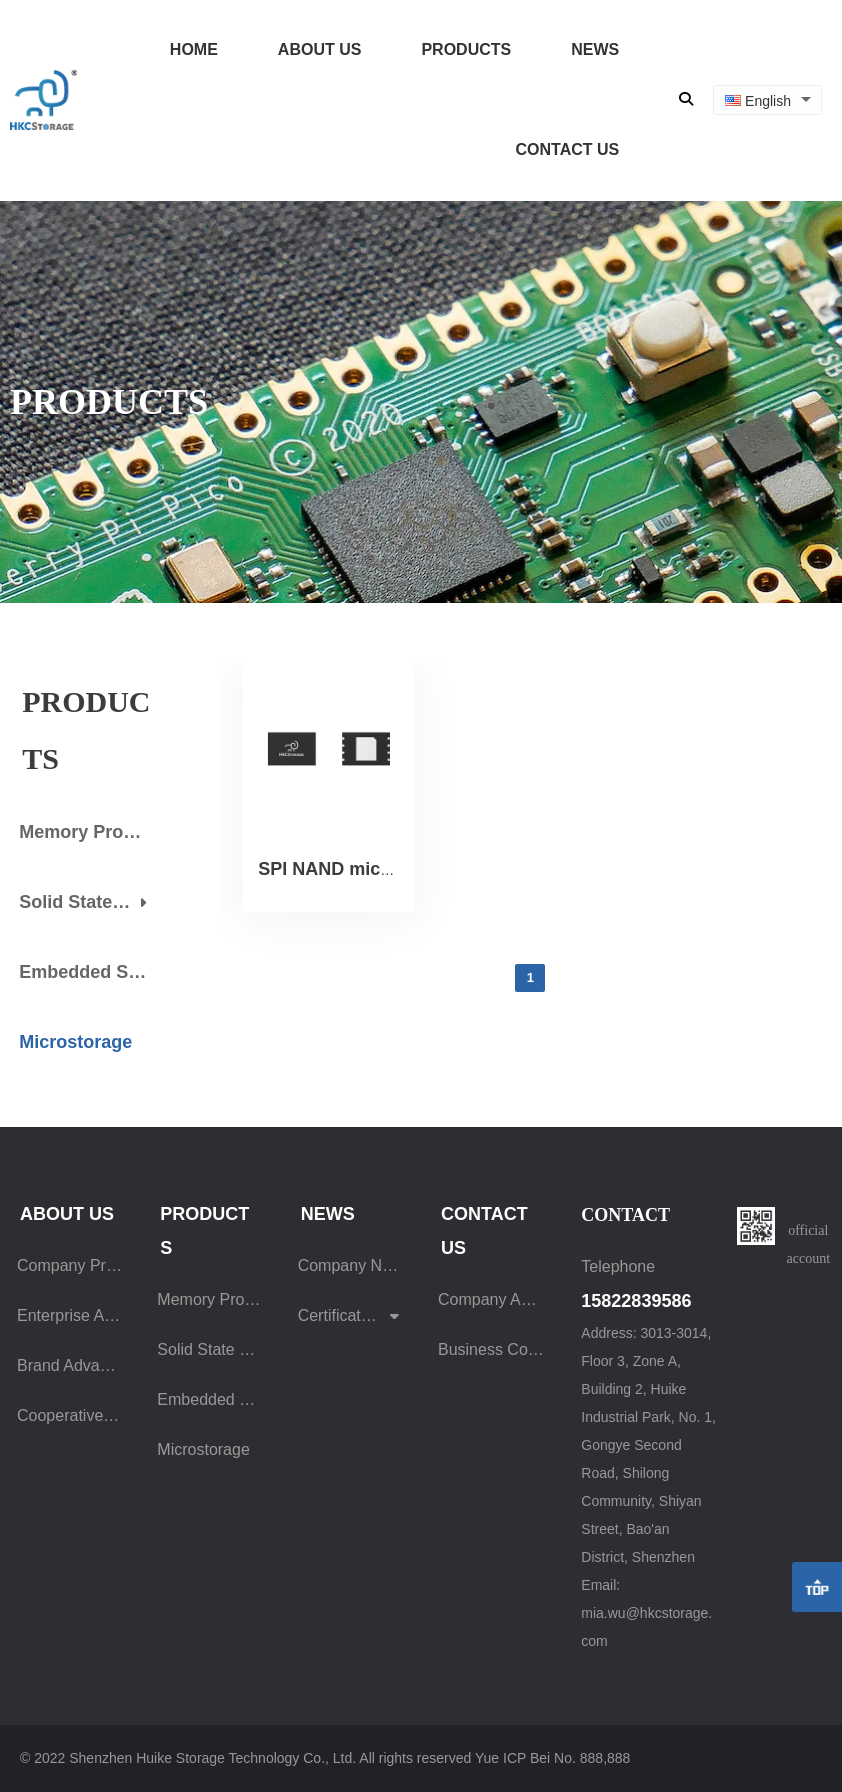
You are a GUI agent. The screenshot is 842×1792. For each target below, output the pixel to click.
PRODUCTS (466, 49)
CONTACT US (567, 149)
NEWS (595, 49)
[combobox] (767, 100)
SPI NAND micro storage (363, 869)
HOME (194, 49)
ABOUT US (320, 49)
